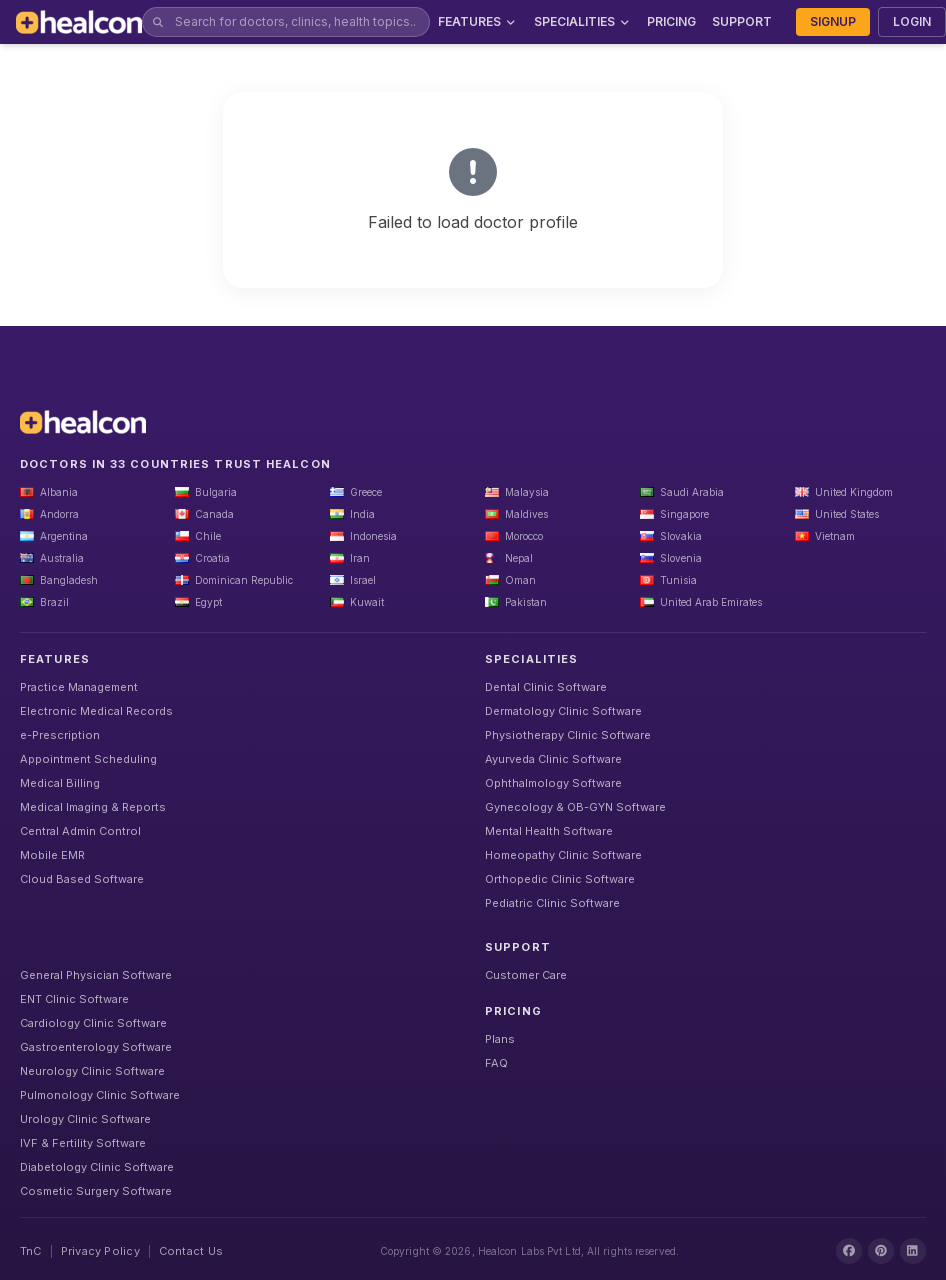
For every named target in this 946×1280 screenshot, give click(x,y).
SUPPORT (742, 21)
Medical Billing (60, 783)
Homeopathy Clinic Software (563, 855)
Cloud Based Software (82, 879)
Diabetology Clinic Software (97, 1167)
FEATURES (478, 21)
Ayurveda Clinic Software (553, 759)
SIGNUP (833, 21)
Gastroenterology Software (96, 1047)
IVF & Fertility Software (83, 1143)
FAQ (496, 1063)
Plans (500, 1039)
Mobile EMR (52, 855)
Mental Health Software (549, 831)
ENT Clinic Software (74, 999)
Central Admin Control (80, 831)
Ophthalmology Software (553, 783)
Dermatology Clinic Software (563, 711)
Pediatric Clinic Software (552, 903)
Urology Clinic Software (85, 1119)
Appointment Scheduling (88, 759)
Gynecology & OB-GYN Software (575, 807)
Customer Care (526, 975)
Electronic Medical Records (96, 711)
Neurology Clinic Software (92, 1071)
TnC (31, 1251)
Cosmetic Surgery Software (96, 1191)
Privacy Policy (100, 1251)
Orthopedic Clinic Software (560, 879)
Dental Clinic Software (546, 687)
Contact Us (191, 1251)
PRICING (671, 21)
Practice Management (79, 687)
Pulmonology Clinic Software (100, 1095)
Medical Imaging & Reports (93, 807)
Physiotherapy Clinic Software (568, 735)
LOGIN (912, 21)
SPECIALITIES (583, 21)
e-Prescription (60, 735)
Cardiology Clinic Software (93, 1023)
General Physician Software (96, 975)
